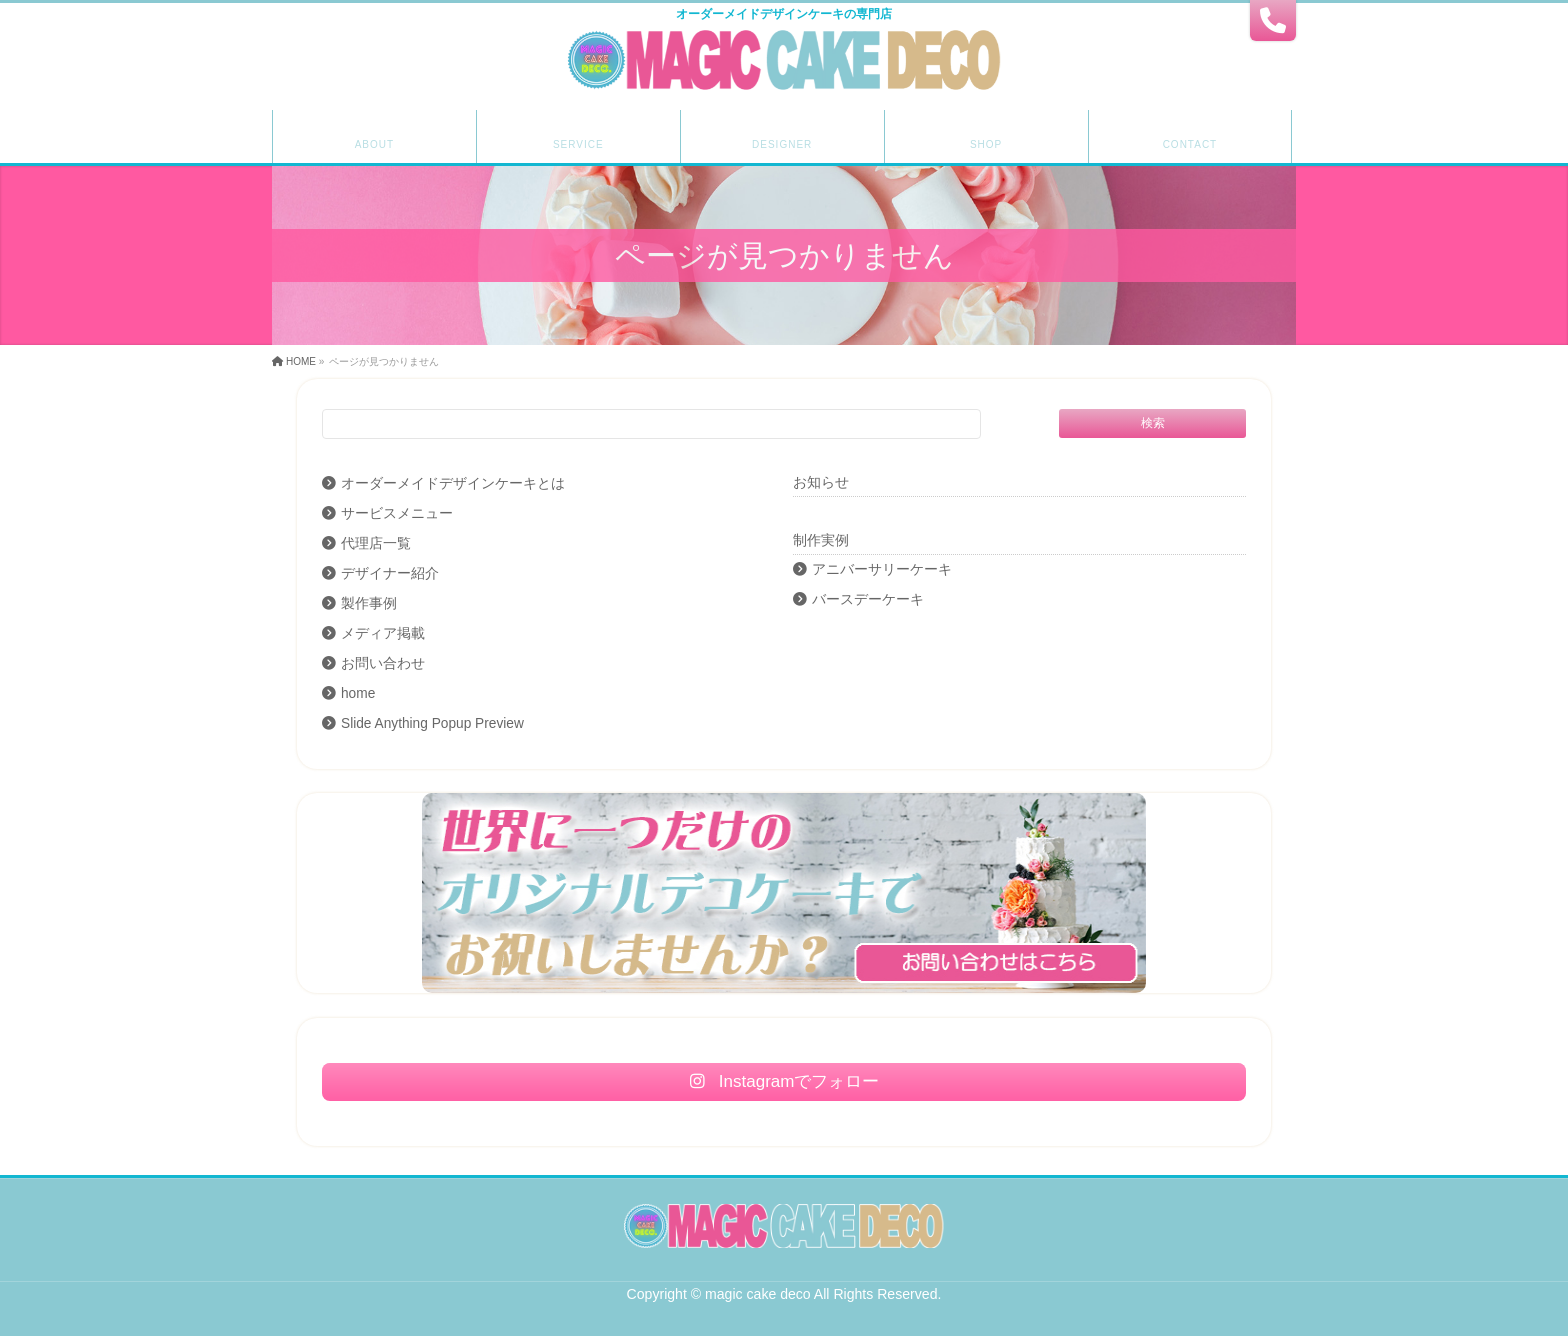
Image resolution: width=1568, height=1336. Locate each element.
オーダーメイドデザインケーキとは (453, 483)
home (358, 693)
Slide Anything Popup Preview (432, 723)
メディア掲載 (383, 633)
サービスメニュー (397, 513)
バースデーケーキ (868, 599)
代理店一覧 (376, 543)
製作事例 (369, 603)
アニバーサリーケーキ (882, 569)
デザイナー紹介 (390, 573)
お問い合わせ (383, 663)
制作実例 (821, 540)
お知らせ (821, 482)
